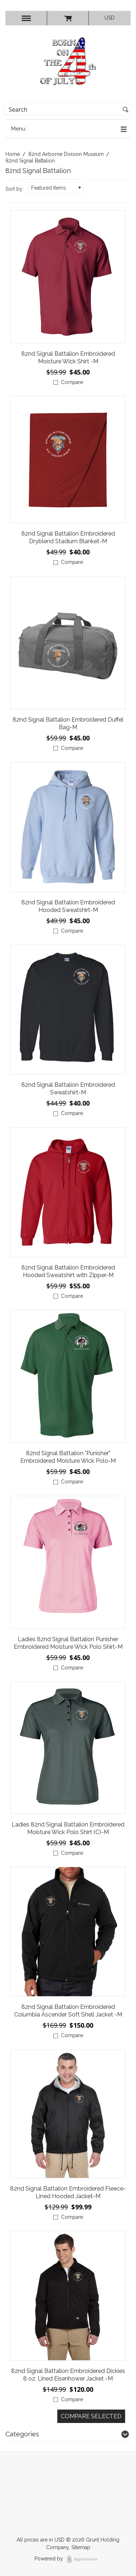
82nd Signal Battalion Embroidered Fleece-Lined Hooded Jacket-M (68, 2192)
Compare (72, 382)
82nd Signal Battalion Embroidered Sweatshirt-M (68, 1088)
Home (12, 154)
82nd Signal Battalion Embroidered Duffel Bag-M (68, 723)
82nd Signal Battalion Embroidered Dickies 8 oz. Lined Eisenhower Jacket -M (68, 2374)
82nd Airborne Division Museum (66, 154)
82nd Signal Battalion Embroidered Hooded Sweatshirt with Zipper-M (68, 1271)
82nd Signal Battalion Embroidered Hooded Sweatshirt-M (68, 906)
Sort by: (14, 189)
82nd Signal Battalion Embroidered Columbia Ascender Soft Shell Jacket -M (68, 2010)
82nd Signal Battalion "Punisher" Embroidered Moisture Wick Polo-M (68, 1457)
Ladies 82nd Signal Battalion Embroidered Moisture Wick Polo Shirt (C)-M (68, 1828)
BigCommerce (84, 2559)
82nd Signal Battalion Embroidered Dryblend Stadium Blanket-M (68, 537)
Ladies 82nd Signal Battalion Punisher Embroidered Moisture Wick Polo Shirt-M (68, 1643)
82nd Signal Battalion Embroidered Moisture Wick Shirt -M (68, 357)
